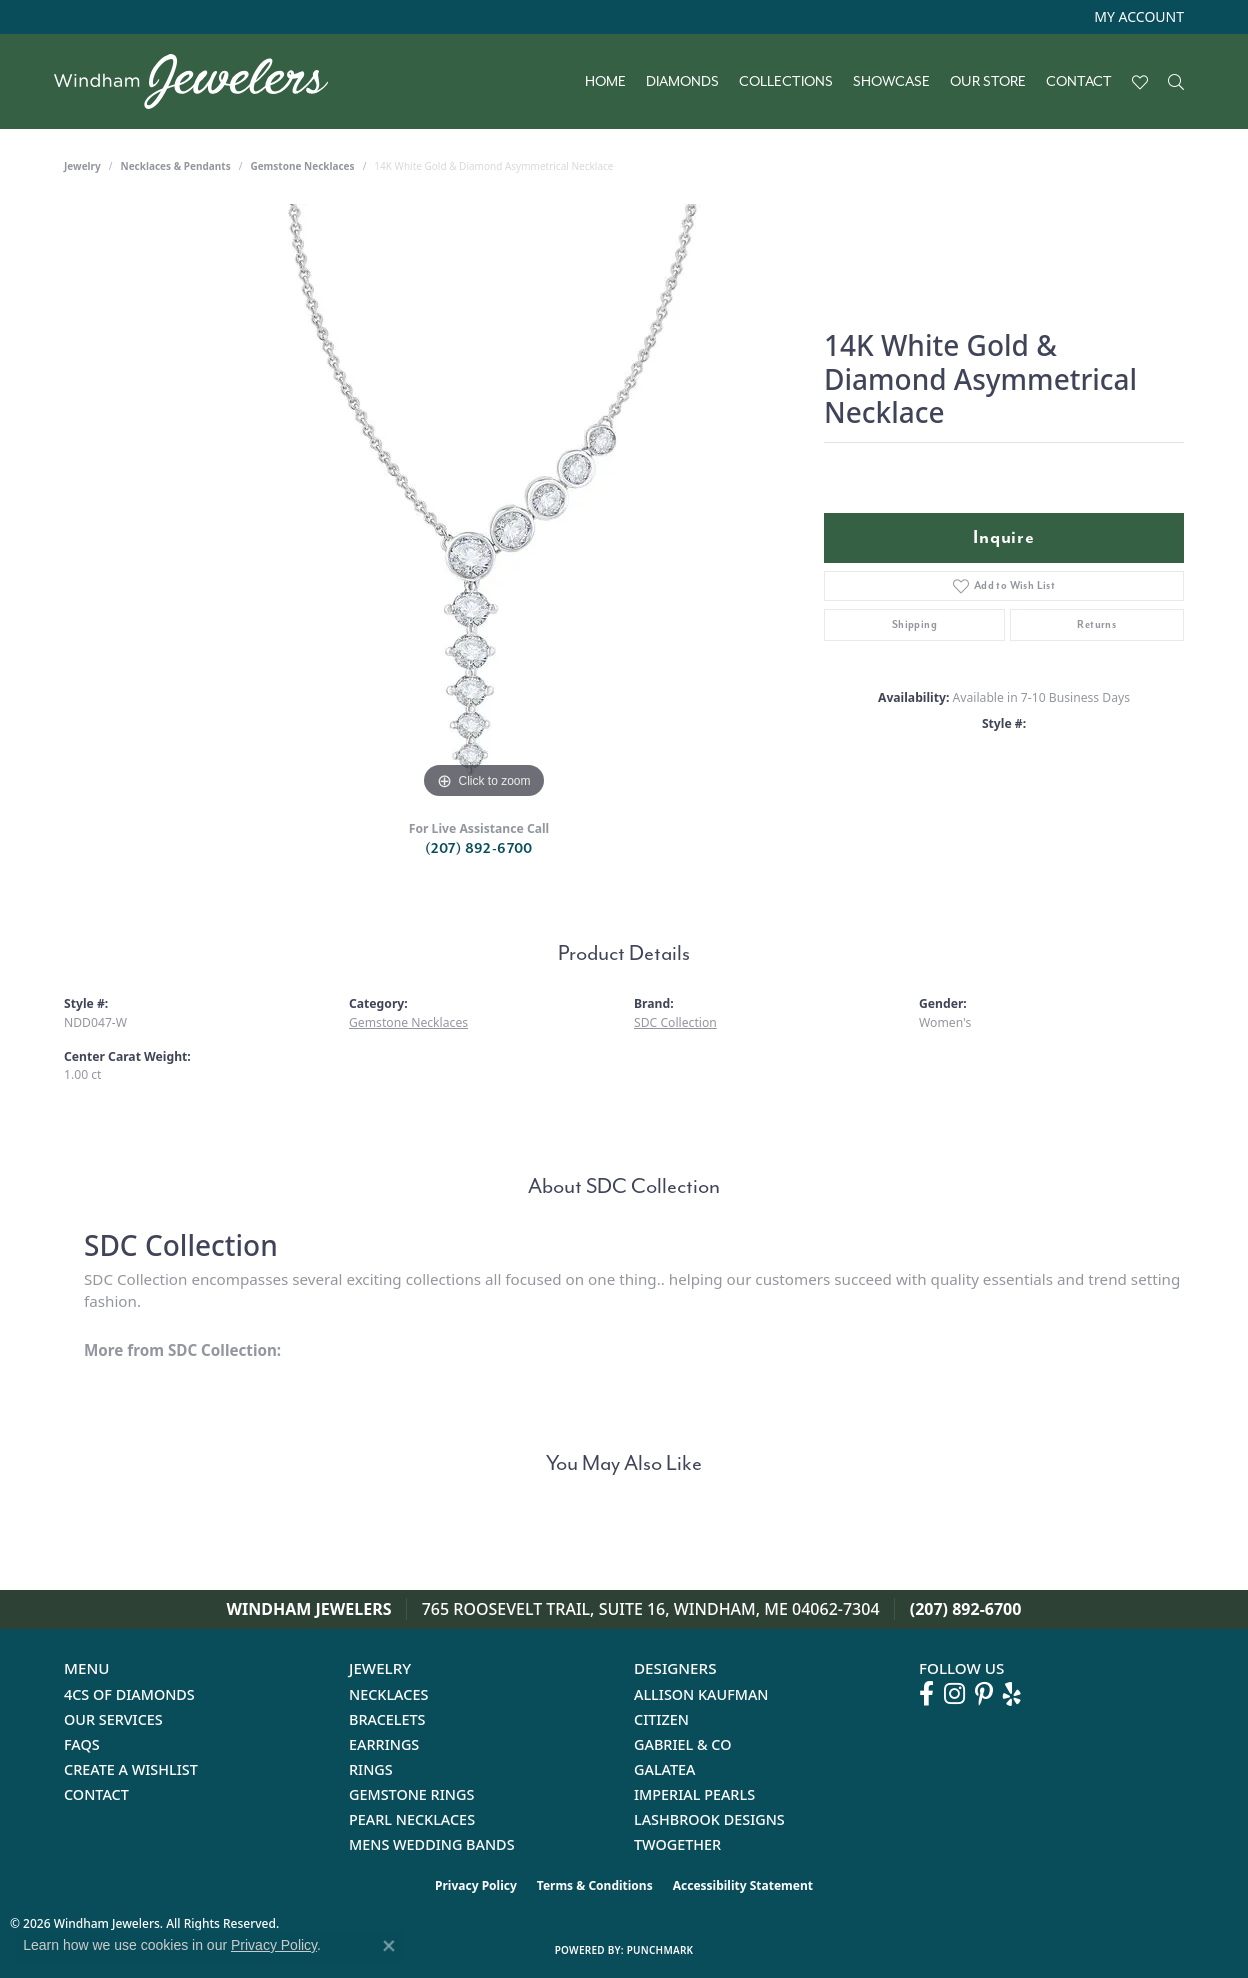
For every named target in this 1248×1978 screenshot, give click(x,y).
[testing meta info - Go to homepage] (201, 81)
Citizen (661, 1719)
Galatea (665, 1769)
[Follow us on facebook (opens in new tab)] (926, 1694)
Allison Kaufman (701, 1694)
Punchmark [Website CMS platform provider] (660, 1950)
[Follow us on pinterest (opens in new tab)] (984, 1694)
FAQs (82, 1744)
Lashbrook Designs (709, 1819)
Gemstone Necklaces (302, 166)
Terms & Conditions (595, 1885)
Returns (1096, 624)
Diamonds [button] (682, 82)
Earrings (384, 1744)
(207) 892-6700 (479, 848)
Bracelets (387, 1719)
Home (605, 82)
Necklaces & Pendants (176, 166)
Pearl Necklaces (412, 1819)
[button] (1137, 17)
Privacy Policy (476, 1885)
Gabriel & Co (682, 1744)
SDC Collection (675, 1022)
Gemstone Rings (411, 1794)
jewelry (82, 166)
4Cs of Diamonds (129, 1694)
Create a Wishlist (131, 1769)
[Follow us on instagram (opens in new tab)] (954, 1694)
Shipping (914, 624)
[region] (484, 504)
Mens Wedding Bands (432, 1844)
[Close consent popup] (389, 1946)
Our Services (113, 1719)
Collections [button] (786, 82)
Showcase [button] (891, 82)
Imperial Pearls (694, 1794)
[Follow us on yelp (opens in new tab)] (1012, 1694)
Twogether (677, 1844)
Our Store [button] (988, 82)
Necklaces (388, 1694)
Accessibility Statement (743, 1885)
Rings (371, 1769)
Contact (1079, 82)
